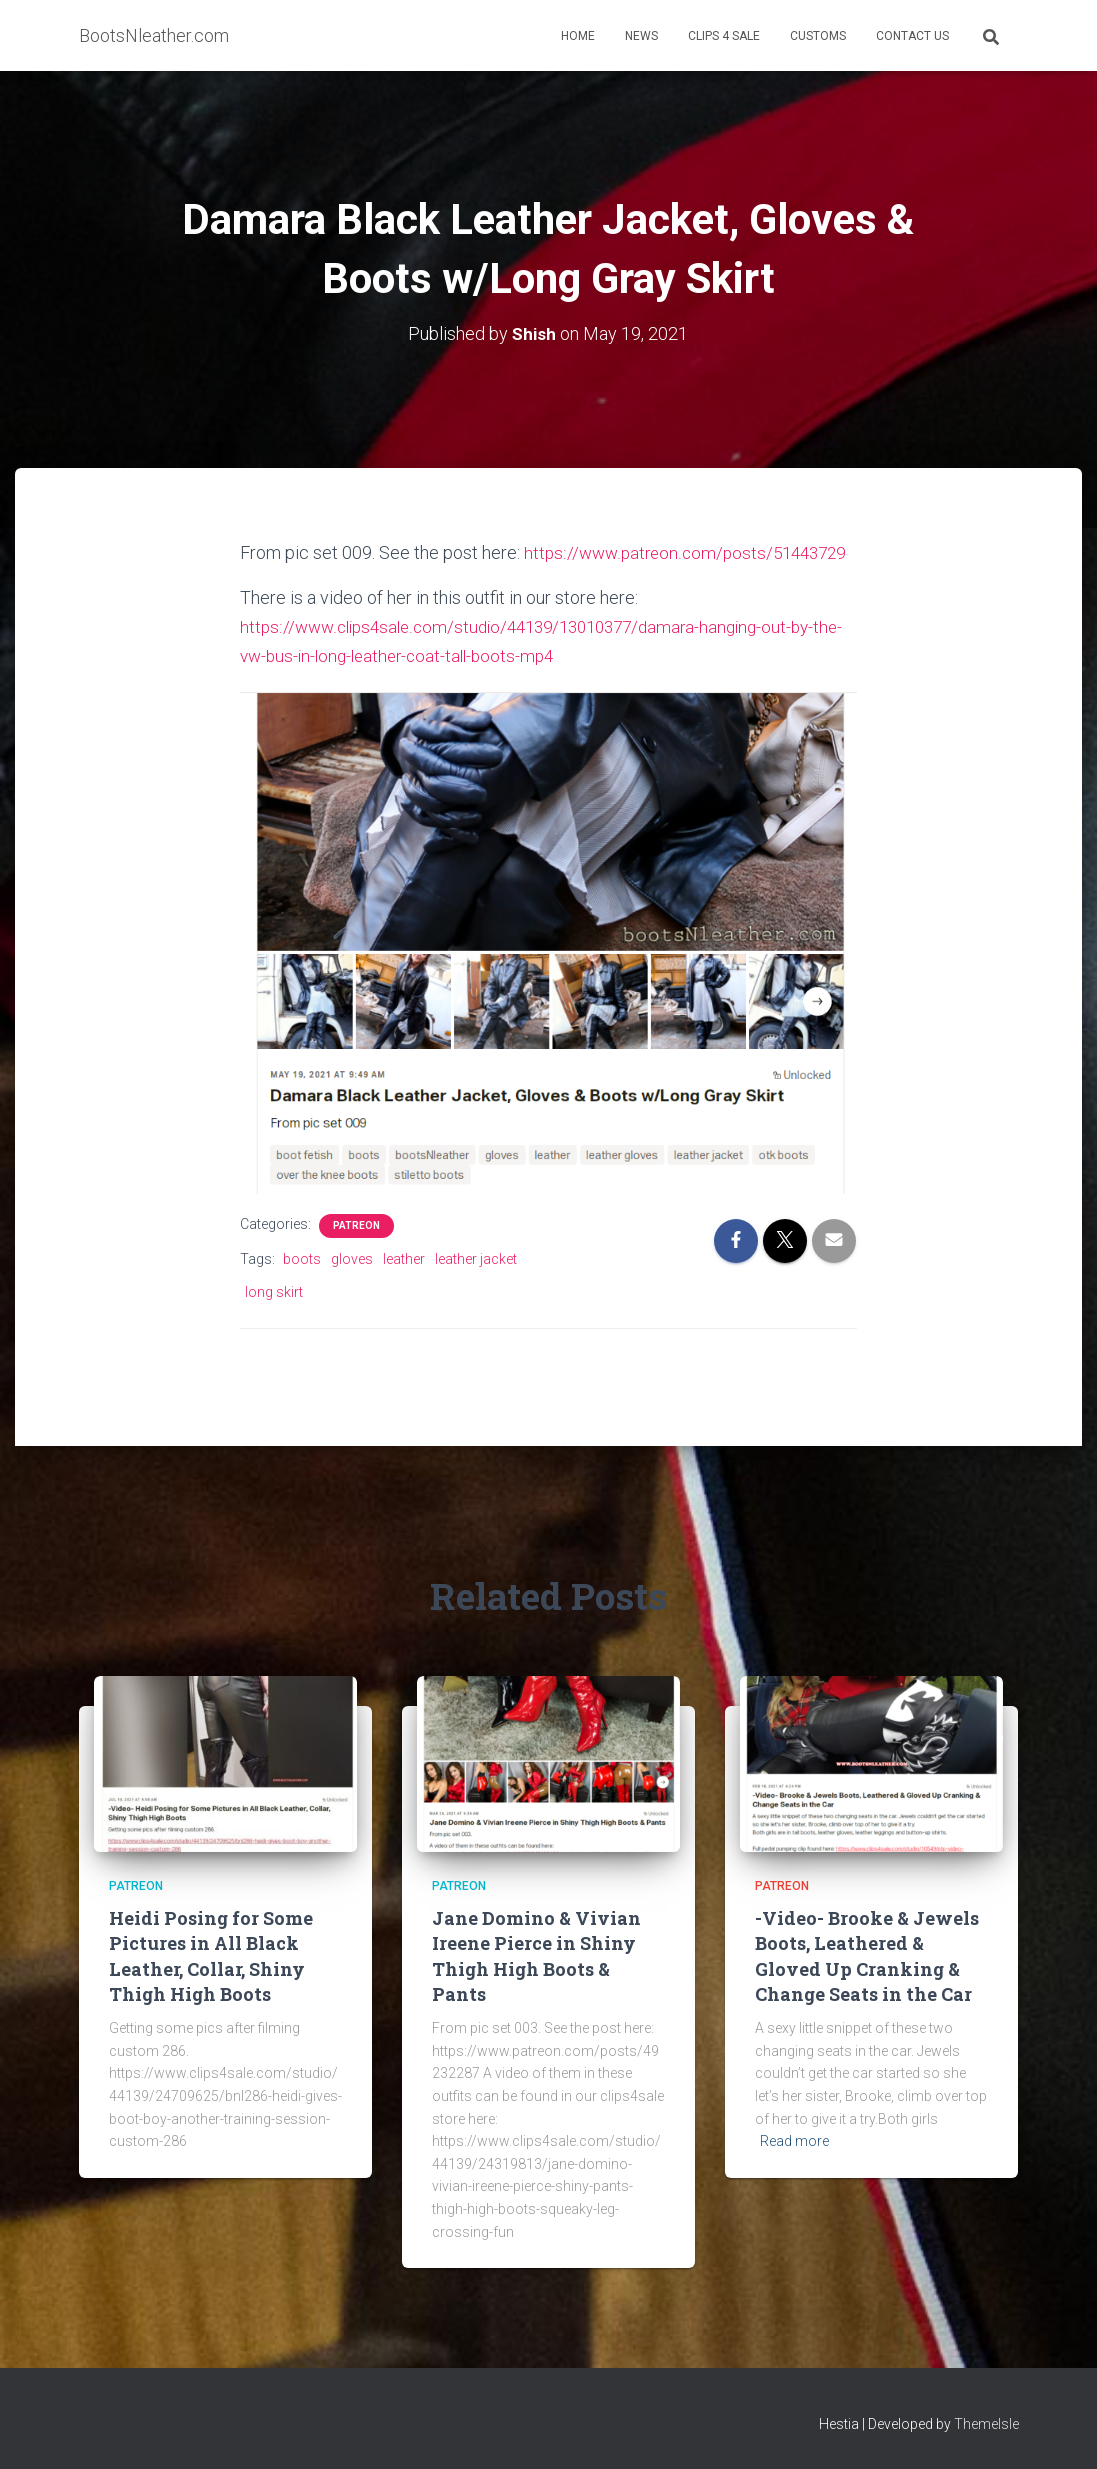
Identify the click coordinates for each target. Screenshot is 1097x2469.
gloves (352, 1286)
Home (578, 36)
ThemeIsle (986, 2425)
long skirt (274, 1319)
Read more (794, 2141)
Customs (818, 36)
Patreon (356, 1252)
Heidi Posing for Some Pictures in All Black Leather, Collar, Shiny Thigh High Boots (211, 1956)
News (641, 36)
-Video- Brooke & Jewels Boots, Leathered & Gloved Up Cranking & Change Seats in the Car (867, 1956)
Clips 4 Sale (724, 36)
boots (302, 1286)
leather (404, 1286)
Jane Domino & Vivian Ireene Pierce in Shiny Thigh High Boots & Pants (536, 1956)
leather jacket (476, 1286)
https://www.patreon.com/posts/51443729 (407, 581)
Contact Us (912, 36)
